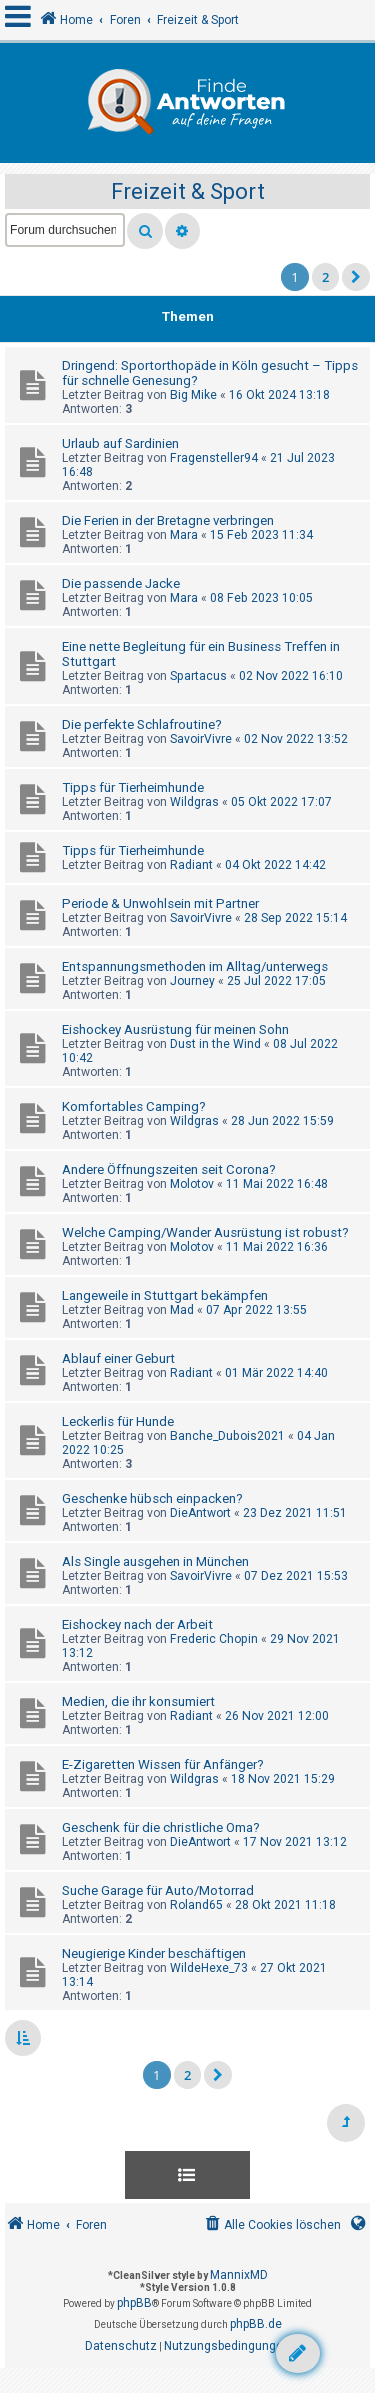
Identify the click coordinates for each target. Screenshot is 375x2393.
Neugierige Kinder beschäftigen (154, 1953)
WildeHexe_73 (209, 1968)
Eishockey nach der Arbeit (137, 1624)
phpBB (134, 2303)
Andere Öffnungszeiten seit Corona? (169, 1169)
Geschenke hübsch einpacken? (152, 1498)
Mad (182, 1310)
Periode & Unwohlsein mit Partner (160, 903)
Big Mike (193, 395)
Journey (192, 981)
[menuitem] (271, 2225)
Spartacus (198, 676)
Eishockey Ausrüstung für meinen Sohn (175, 1029)
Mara (184, 535)
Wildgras (194, 802)
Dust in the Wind (215, 1044)
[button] (356, 277)
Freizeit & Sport (188, 191)
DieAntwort (200, 1513)
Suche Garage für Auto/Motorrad (158, 1890)
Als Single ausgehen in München (155, 1561)
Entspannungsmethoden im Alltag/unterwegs (195, 966)
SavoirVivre (201, 739)
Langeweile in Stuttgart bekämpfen (165, 1295)
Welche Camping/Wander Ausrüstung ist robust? (205, 1232)
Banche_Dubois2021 (227, 1436)
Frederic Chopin (214, 1639)
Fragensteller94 (214, 458)
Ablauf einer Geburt (118, 1358)
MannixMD (239, 2275)
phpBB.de (256, 2324)
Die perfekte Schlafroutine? (142, 724)
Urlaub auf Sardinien (120, 443)
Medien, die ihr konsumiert (138, 1701)
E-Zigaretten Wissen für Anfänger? (163, 1764)
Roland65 (196, 1905)
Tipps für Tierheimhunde (133, 787)
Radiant (191, 865)
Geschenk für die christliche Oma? (161, 1827)
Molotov (192, 1184)
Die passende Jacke (121, 583)
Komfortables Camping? (134, 1106)
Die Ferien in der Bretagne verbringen (168, 520)
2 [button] (325, 277)
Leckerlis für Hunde (118, 1421)
